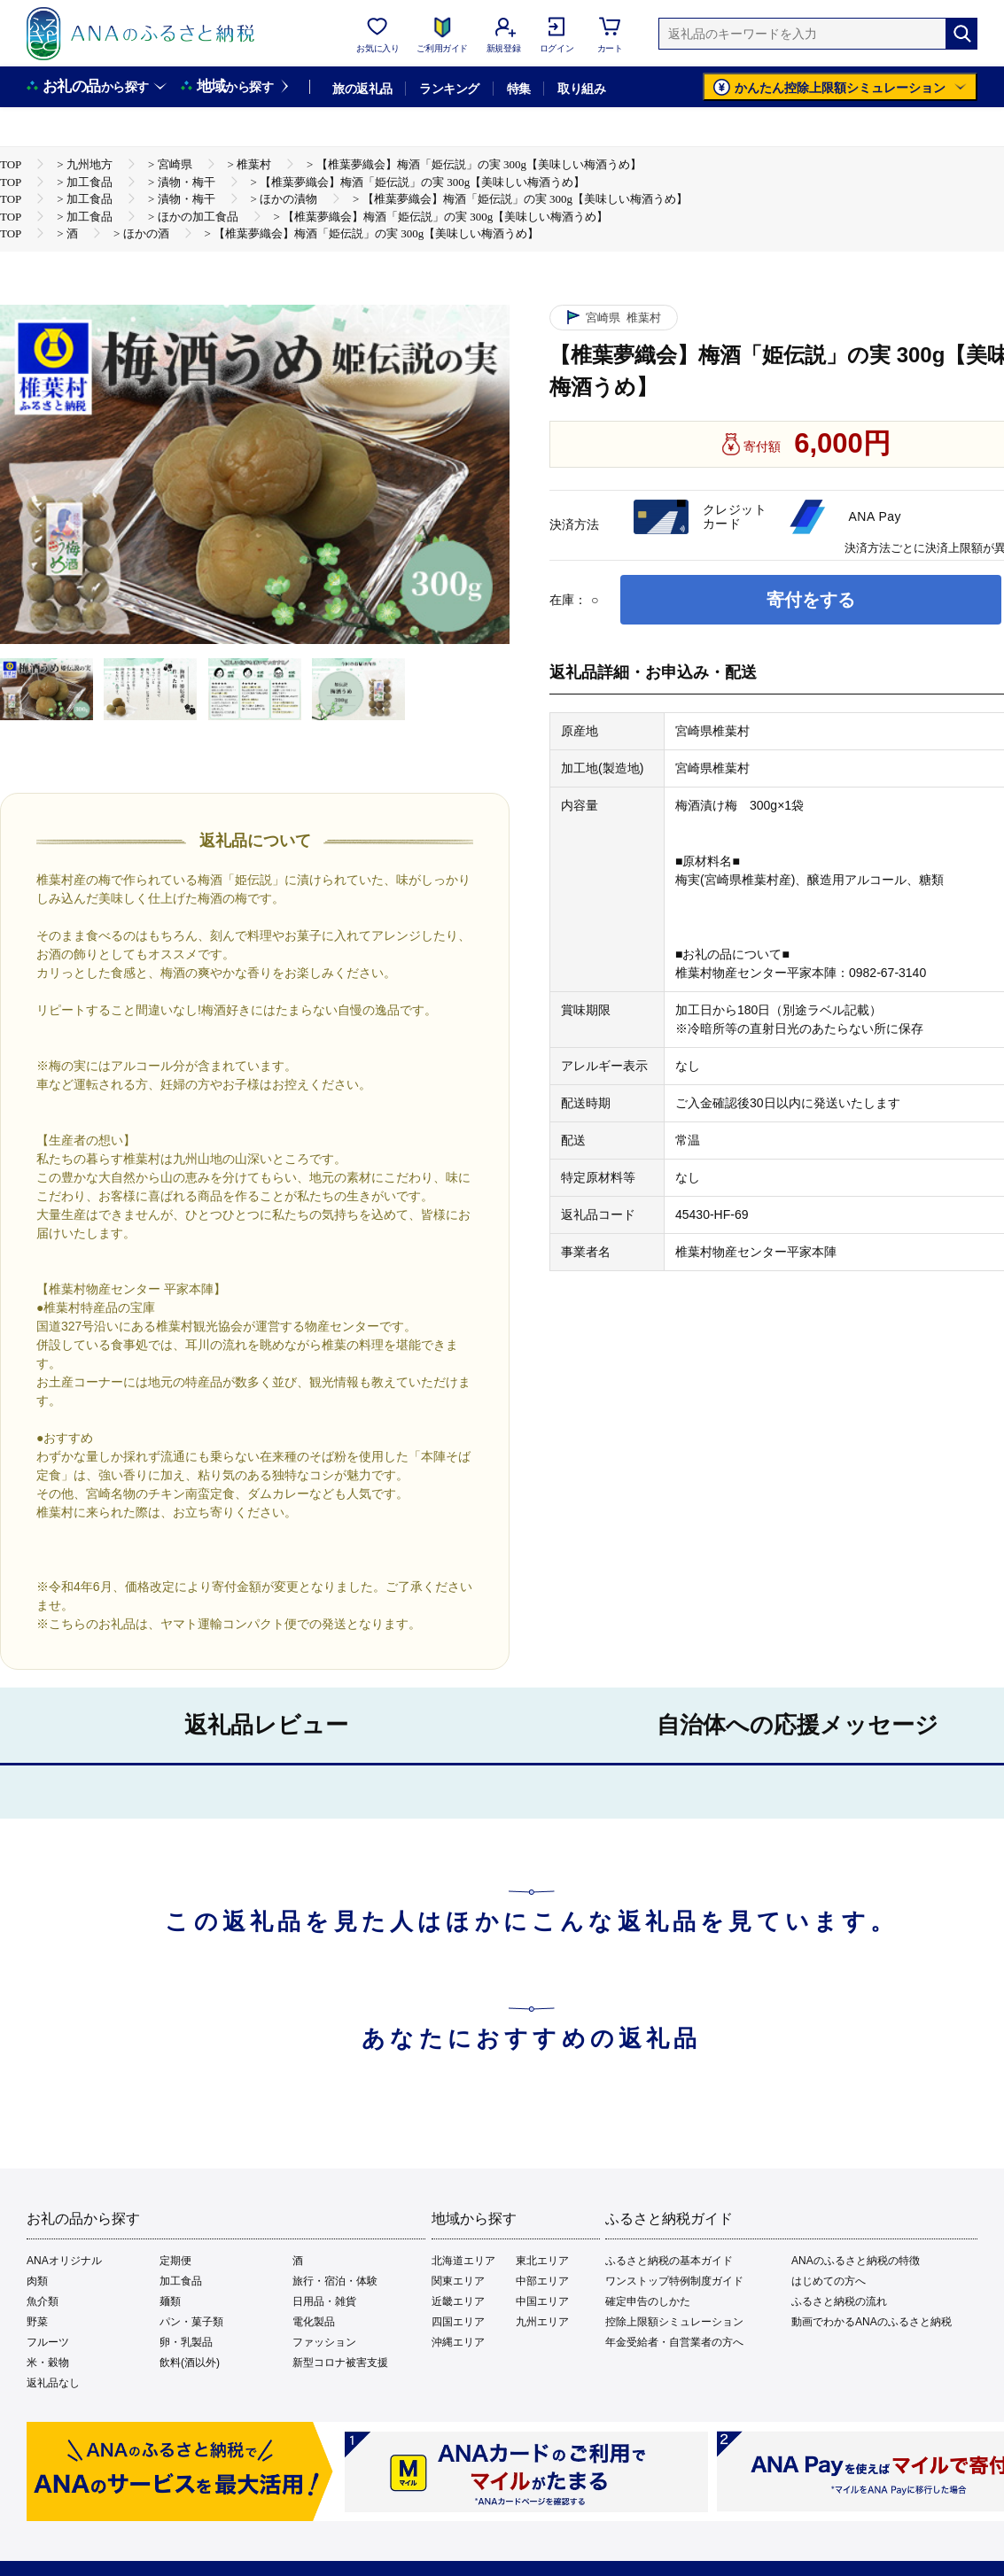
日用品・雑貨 (324, 2301)
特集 (519, 88)
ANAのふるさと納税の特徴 (855, 2260)
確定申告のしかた (647, 2301)
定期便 (175, 2260)
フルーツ (48, 2342)
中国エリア (542, 2301)
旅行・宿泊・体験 (334, 2281)
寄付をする (811, 599)
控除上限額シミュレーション (674, 2322)
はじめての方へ (828, 2281)
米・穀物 (48, 2362)
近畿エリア (458, 2301)
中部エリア (542, 2281)
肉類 (37, 2281)
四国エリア (458, 2322)
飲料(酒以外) (190, 2362)
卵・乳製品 (186, 2342)
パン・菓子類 (191, 2322)
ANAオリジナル (64, 2260)
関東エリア (458, 2281)
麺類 (170, 2301)
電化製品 (313, 2322)
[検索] (961, 34)
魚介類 (42, 2301)
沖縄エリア (458, 2342)
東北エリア (542, 2260)
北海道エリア (463, 2260)
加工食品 (181, 2281)
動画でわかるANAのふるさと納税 (871, 2322)
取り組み (581, 88)
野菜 (37, 2322)
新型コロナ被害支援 (340, 2362)
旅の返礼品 (362, 88)
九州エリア (542, 2322)
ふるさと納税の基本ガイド (669, 2260)
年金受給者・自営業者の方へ (674, 2342)
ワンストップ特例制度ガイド (674, 2281)
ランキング (449, 88)
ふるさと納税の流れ (839, 2301)
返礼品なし (53, 2383)
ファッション (324, 2342)
